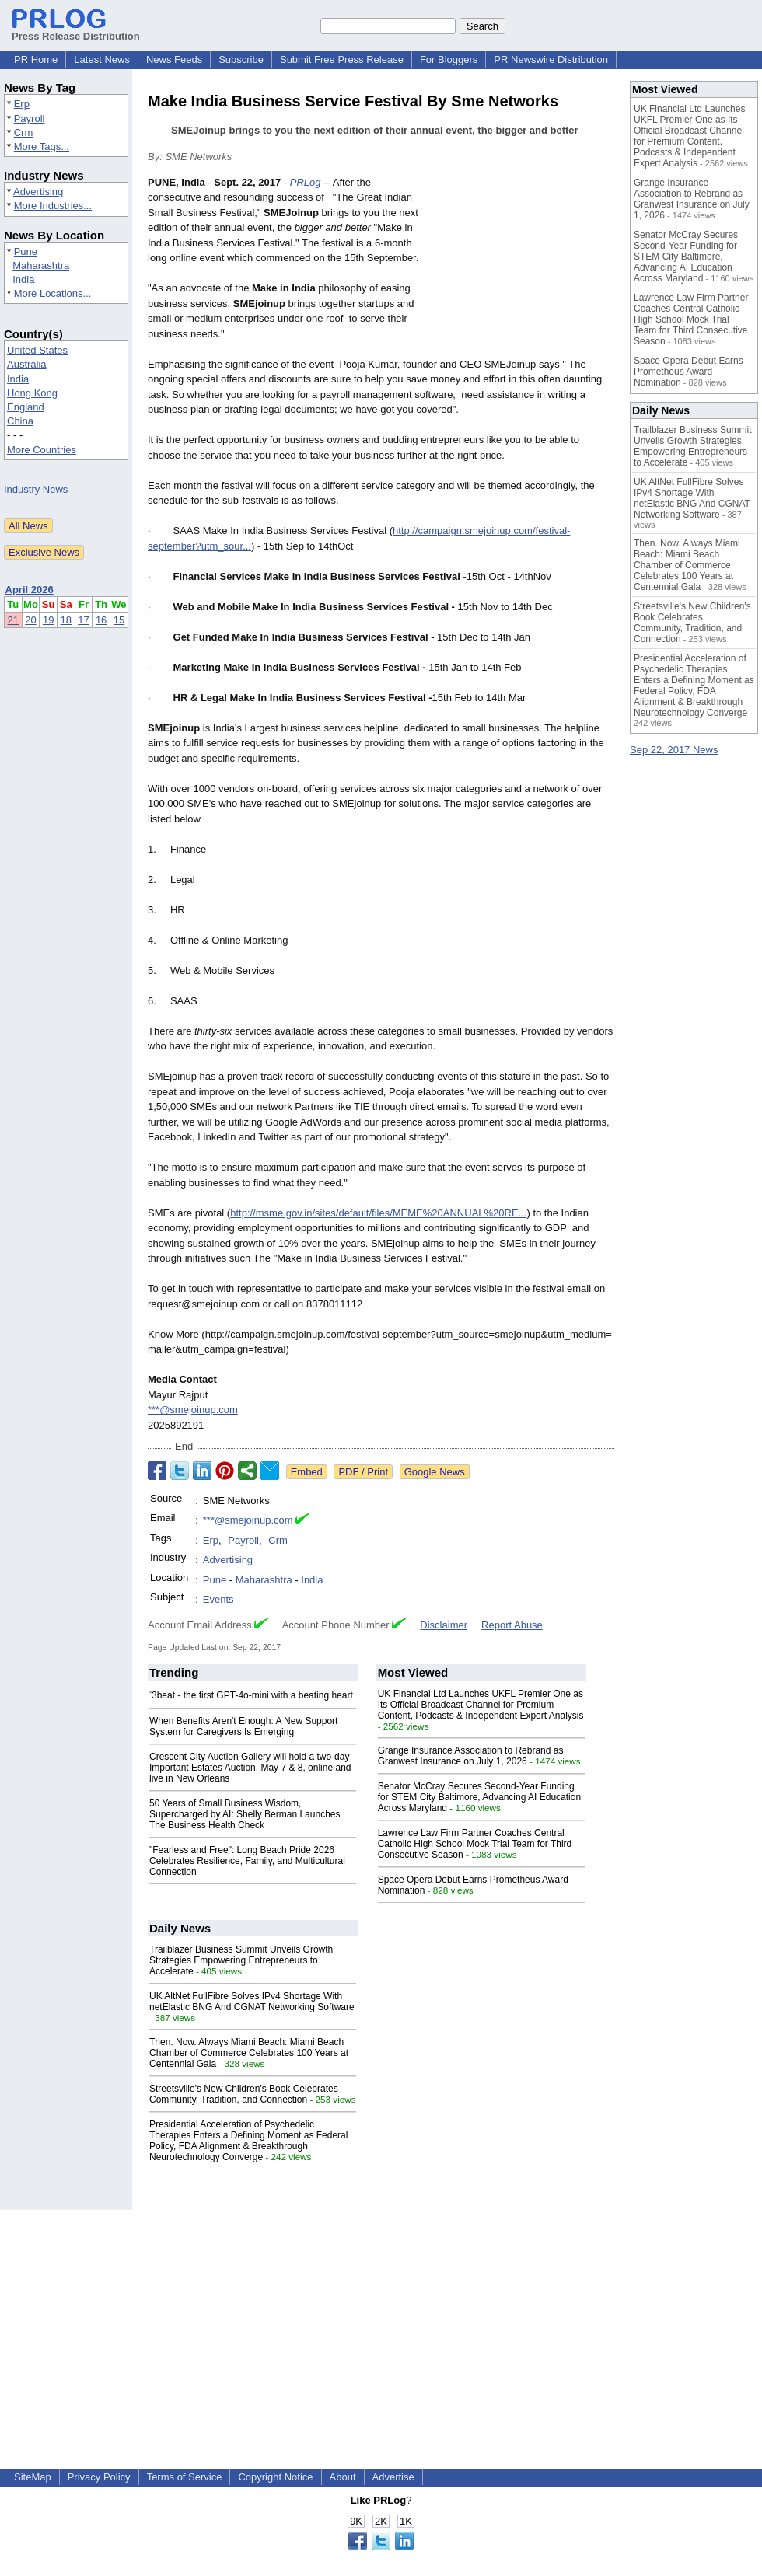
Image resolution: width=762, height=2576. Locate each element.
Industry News (36, 489)
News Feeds (174, 59)
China (20, 421)
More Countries (41, 450)
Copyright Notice (275, 2477)
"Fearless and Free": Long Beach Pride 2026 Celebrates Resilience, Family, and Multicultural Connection (247, 1861)
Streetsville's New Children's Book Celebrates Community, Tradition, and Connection (243, 2094)
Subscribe (241, 59)
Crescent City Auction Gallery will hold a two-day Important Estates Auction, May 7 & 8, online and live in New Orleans (250, 1767)
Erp (22, 104)
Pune (25, 251)
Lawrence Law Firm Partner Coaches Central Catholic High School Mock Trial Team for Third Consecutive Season (475, 1843)
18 (66, 620)
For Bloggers (448, 59)
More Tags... (41, 146)
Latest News (102, 59)
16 (101, 620)
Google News (434, 1472)
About (343, 2477)
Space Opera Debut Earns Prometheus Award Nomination (688, 371)
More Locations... (53, 293)
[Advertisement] (524, 269)
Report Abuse (512, 1625)
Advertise (393, 2477)
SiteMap (32, 2477)
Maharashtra (40, 265)
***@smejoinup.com (193, 1409)
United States (37, 350)
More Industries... (53, 205)
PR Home (36, 59)
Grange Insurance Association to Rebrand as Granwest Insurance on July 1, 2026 (471, 1756)
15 (119, 620)
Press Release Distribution (76, 30)
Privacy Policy (99, 2477)
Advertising (38, 191)
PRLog (305, 182)
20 (30, 620)
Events (218, 1599)
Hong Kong (32, 393)
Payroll (29, 118)
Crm (23, 132)
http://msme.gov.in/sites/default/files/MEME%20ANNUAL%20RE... (378, 1213)
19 (48, 620)
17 (83, 620)
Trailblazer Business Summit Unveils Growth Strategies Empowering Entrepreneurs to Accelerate (241, 1960)
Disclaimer (443, 1625)
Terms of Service (184, 2477)
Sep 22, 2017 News (674, 750)
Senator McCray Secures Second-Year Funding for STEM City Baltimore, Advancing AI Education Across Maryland (479, 1797)
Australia (27, 364)
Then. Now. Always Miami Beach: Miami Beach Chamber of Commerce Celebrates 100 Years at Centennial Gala (248, 2053)
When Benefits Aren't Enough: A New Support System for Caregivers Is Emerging (243, 1726)
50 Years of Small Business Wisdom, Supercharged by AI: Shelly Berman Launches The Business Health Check (244, 1814)
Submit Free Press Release (342, 59)
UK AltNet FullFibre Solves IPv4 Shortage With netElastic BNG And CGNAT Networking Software (252, 2001)
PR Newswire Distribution (551, 59)
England (25, 407)
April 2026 (29, 589)
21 (13, 620)
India (23, 279)
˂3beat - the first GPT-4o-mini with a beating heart (251, 1695)
